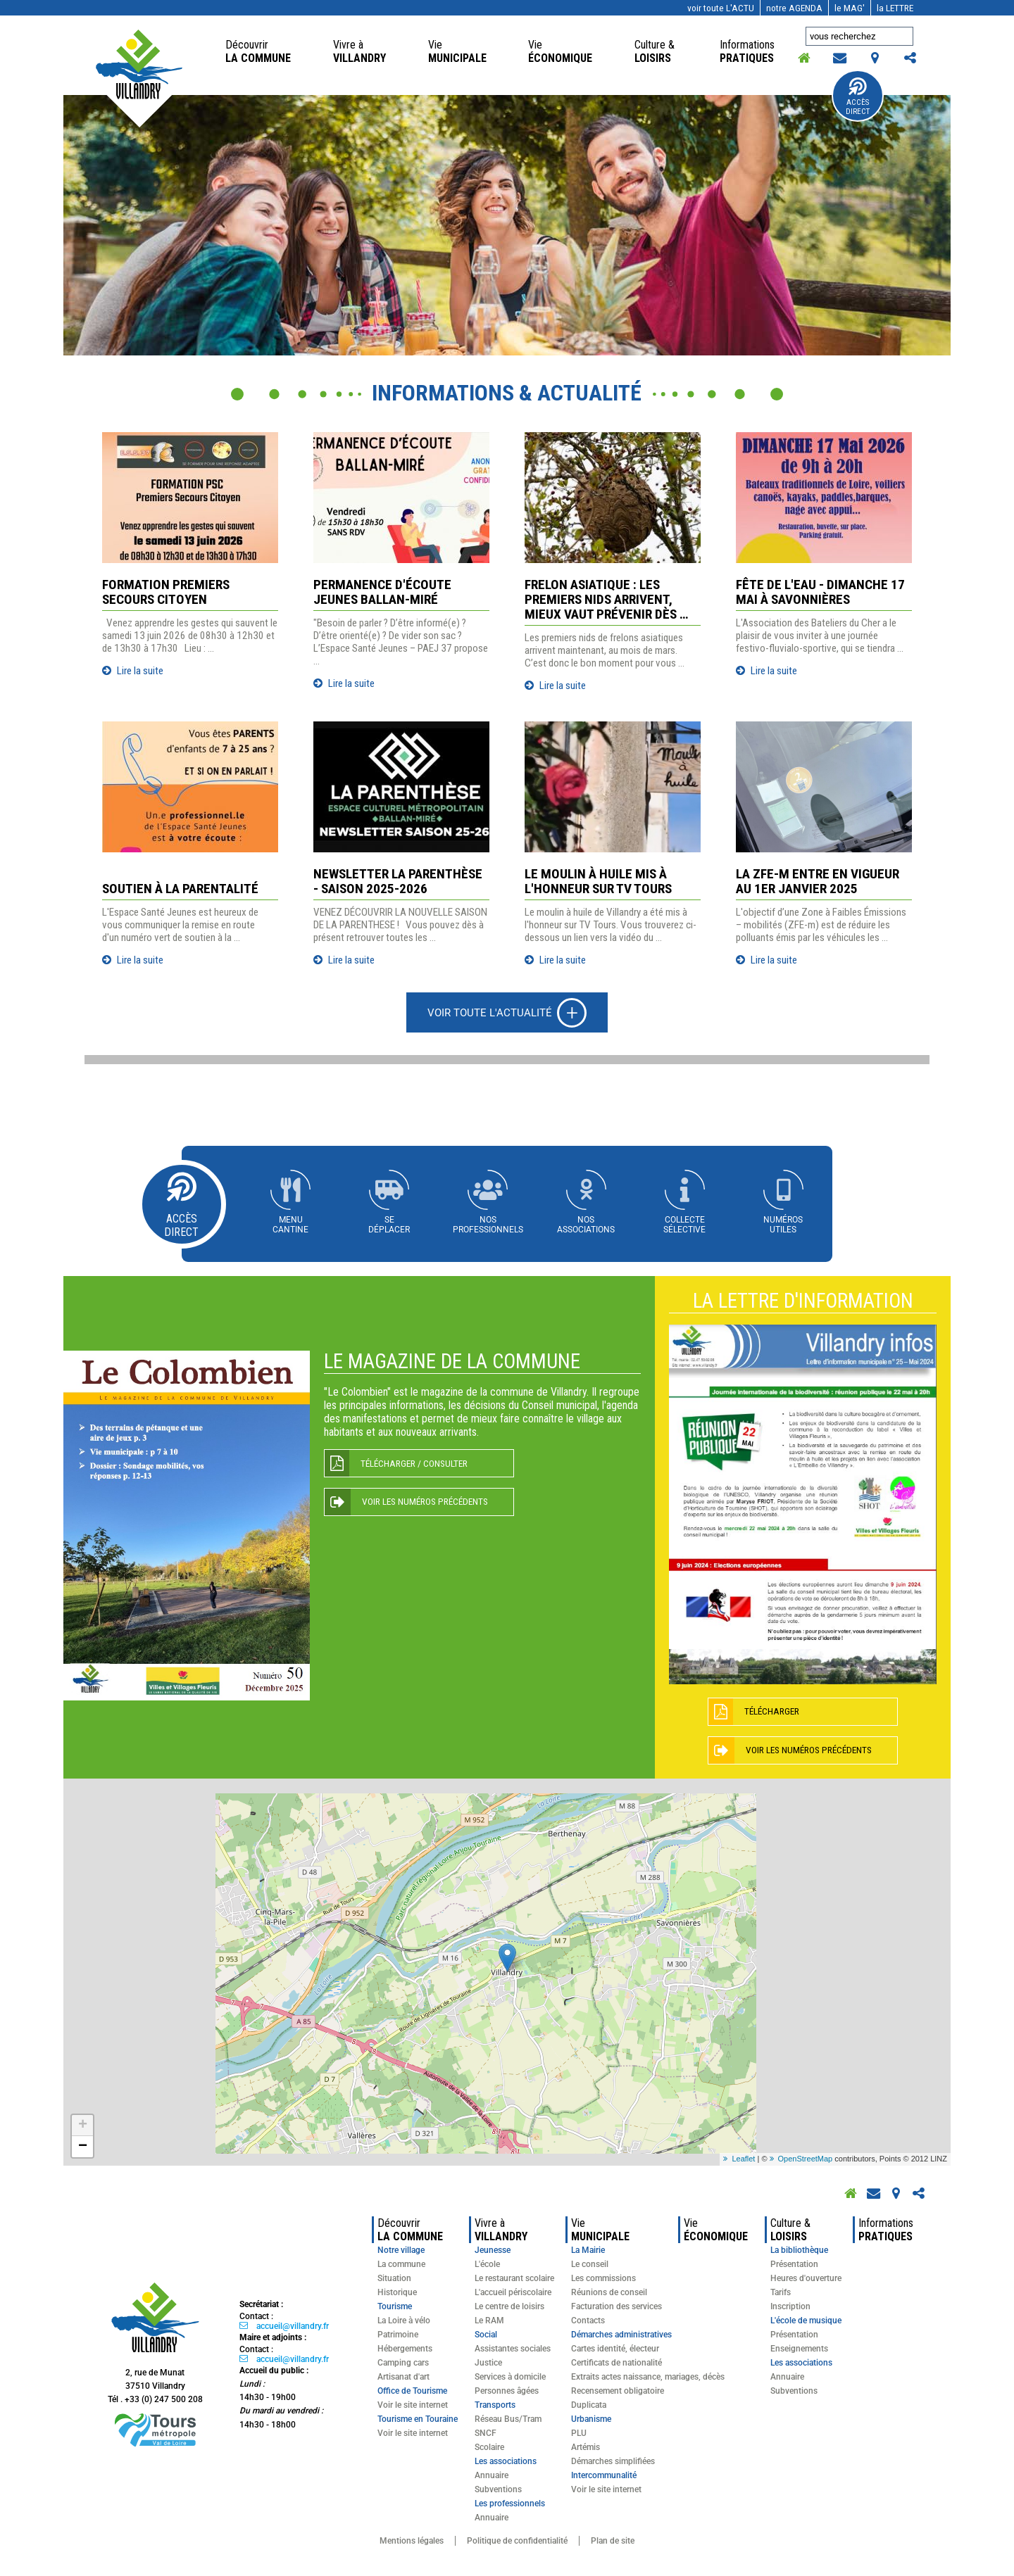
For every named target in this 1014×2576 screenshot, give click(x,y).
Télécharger (773, 1713)
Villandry (359, 51)
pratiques (748, 51)
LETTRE (895, 7)
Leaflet (743, 2161)
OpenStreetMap (805, 2161)
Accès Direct (858, 107)
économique (560, 51)
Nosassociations (587, 1225)
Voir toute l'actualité (489, 1013)
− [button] (82, 2148)
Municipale (457, 51)
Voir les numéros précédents (429, 1505)
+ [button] (82, 2127)
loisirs (655, 51)
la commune (258, 51)
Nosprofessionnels (487, 1225)
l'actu (720, 7)
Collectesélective (687, 1225)
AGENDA (794, 7)
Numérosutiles (787, 1225)
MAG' (849, 7)
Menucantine (287, 1225)
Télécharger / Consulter (417, 1466)
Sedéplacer (387, 1225)
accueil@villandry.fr (292, 2328)
